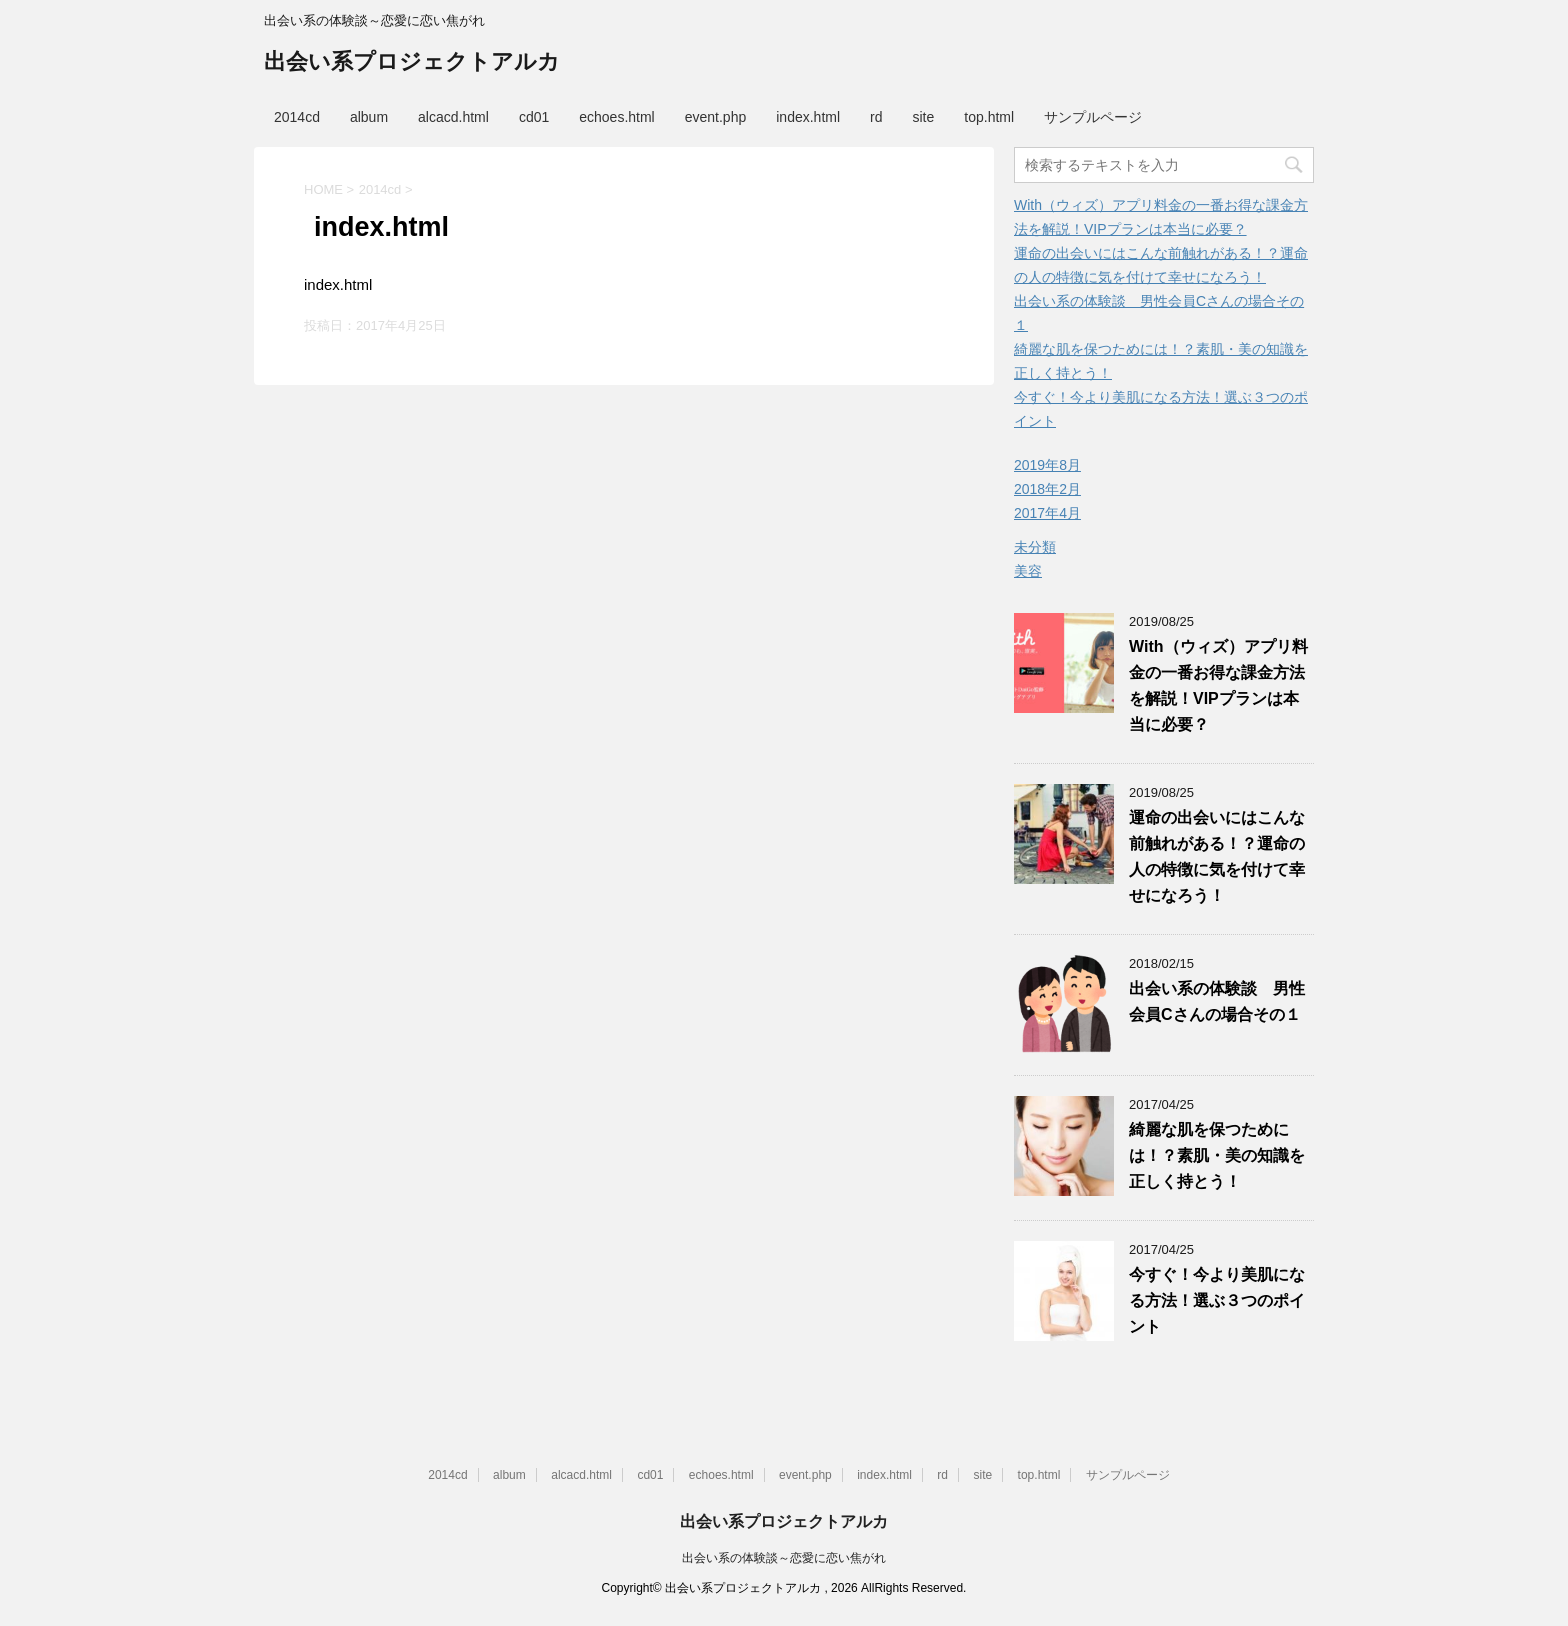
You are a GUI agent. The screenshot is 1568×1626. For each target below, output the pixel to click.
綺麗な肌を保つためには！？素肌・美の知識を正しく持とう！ (1217, 1155)
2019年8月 (1047, 465)
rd (876, 117)
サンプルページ (1093, 117)
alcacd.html (453, 117)
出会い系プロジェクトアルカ (412, 63)
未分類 (1035, 547)
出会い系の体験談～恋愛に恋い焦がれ (784, 1558)
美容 (1028, 571)
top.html (989, 117)
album (369, 117)
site (924, 117)
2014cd (297, 117)
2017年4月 (1047, 513)
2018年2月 (1047, 489)
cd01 (534, 117)
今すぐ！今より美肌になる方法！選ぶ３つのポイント (1217, 1300)
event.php (716, 117)
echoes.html (616, 117)
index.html (808, 117)
